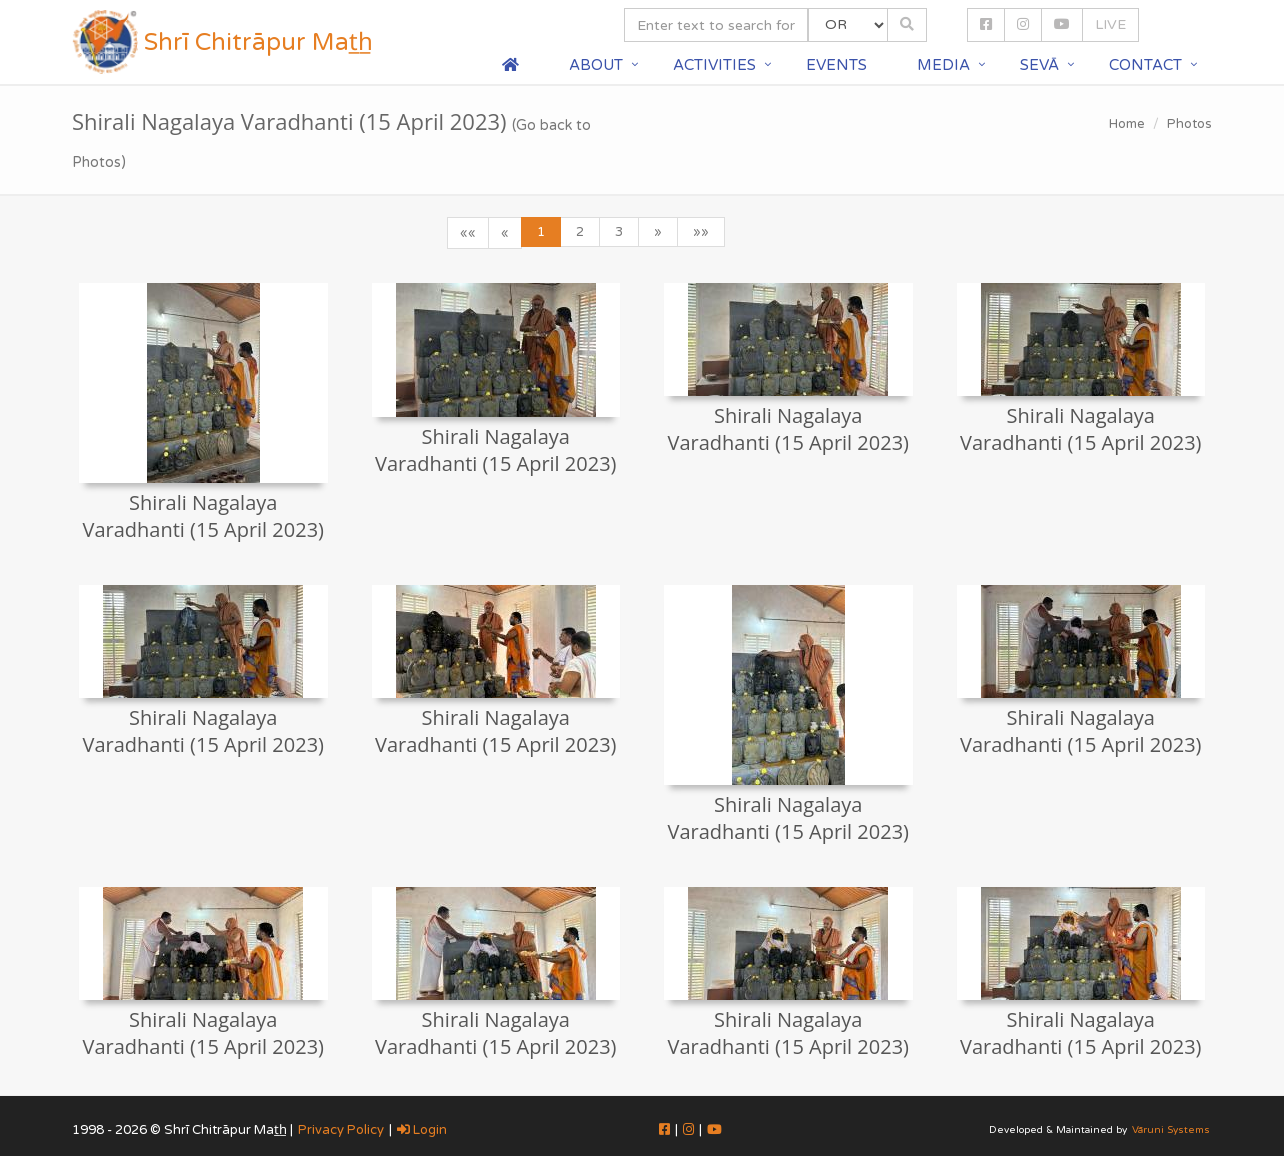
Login (422, 1130)
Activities (714, 65)
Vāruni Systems (1171, 1130)
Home (1127, 124)
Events (836, 65)
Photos (1189, 124)
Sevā (1039, 65)
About (596, 65)
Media (943, 65)
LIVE (1110, 24)
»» (701, 232)
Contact (1145, 65)
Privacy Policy (341, 1130)
